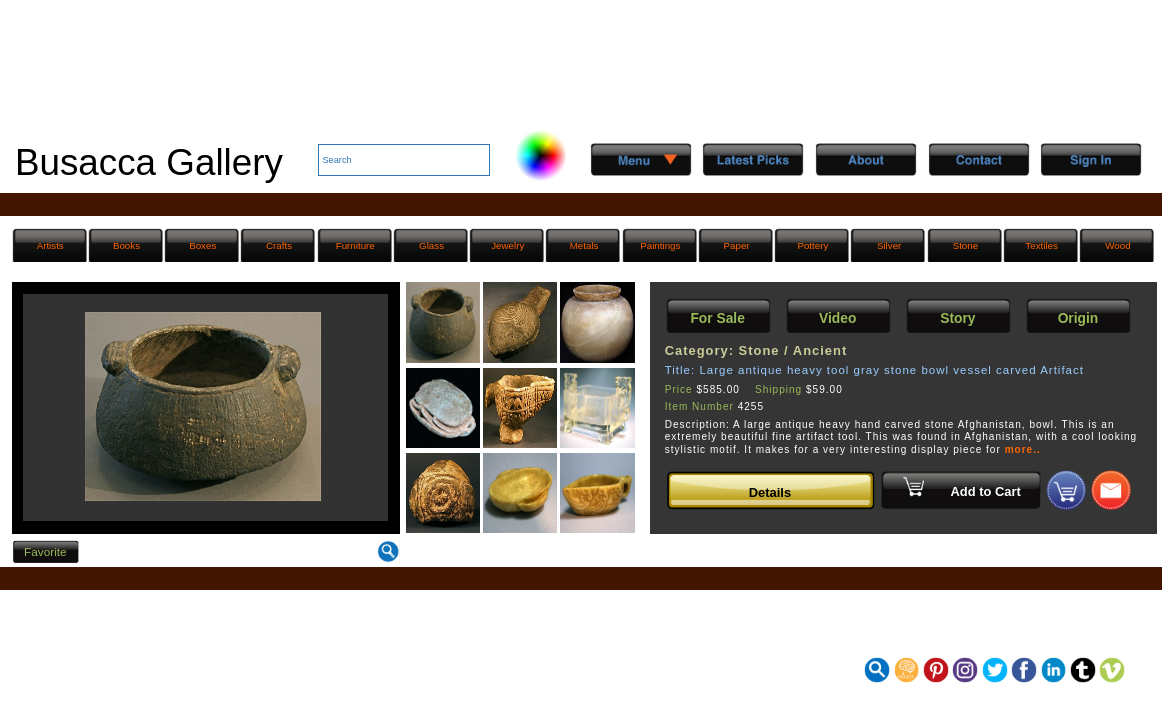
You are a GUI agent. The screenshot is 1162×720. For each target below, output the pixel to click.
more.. (1023, 449)
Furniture (355, 245)
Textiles (1041, 245)
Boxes (202, 245)
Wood (1117, 245)
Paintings (660, 245)
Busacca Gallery (149, 162)
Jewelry (507, 245)
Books (126, 245)
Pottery (812, 245)
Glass (431, 245)
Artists (50, 245)
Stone (966, 245)
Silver (889, 245)
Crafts (279, 245)
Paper (737, 245)
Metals (584, 245)
